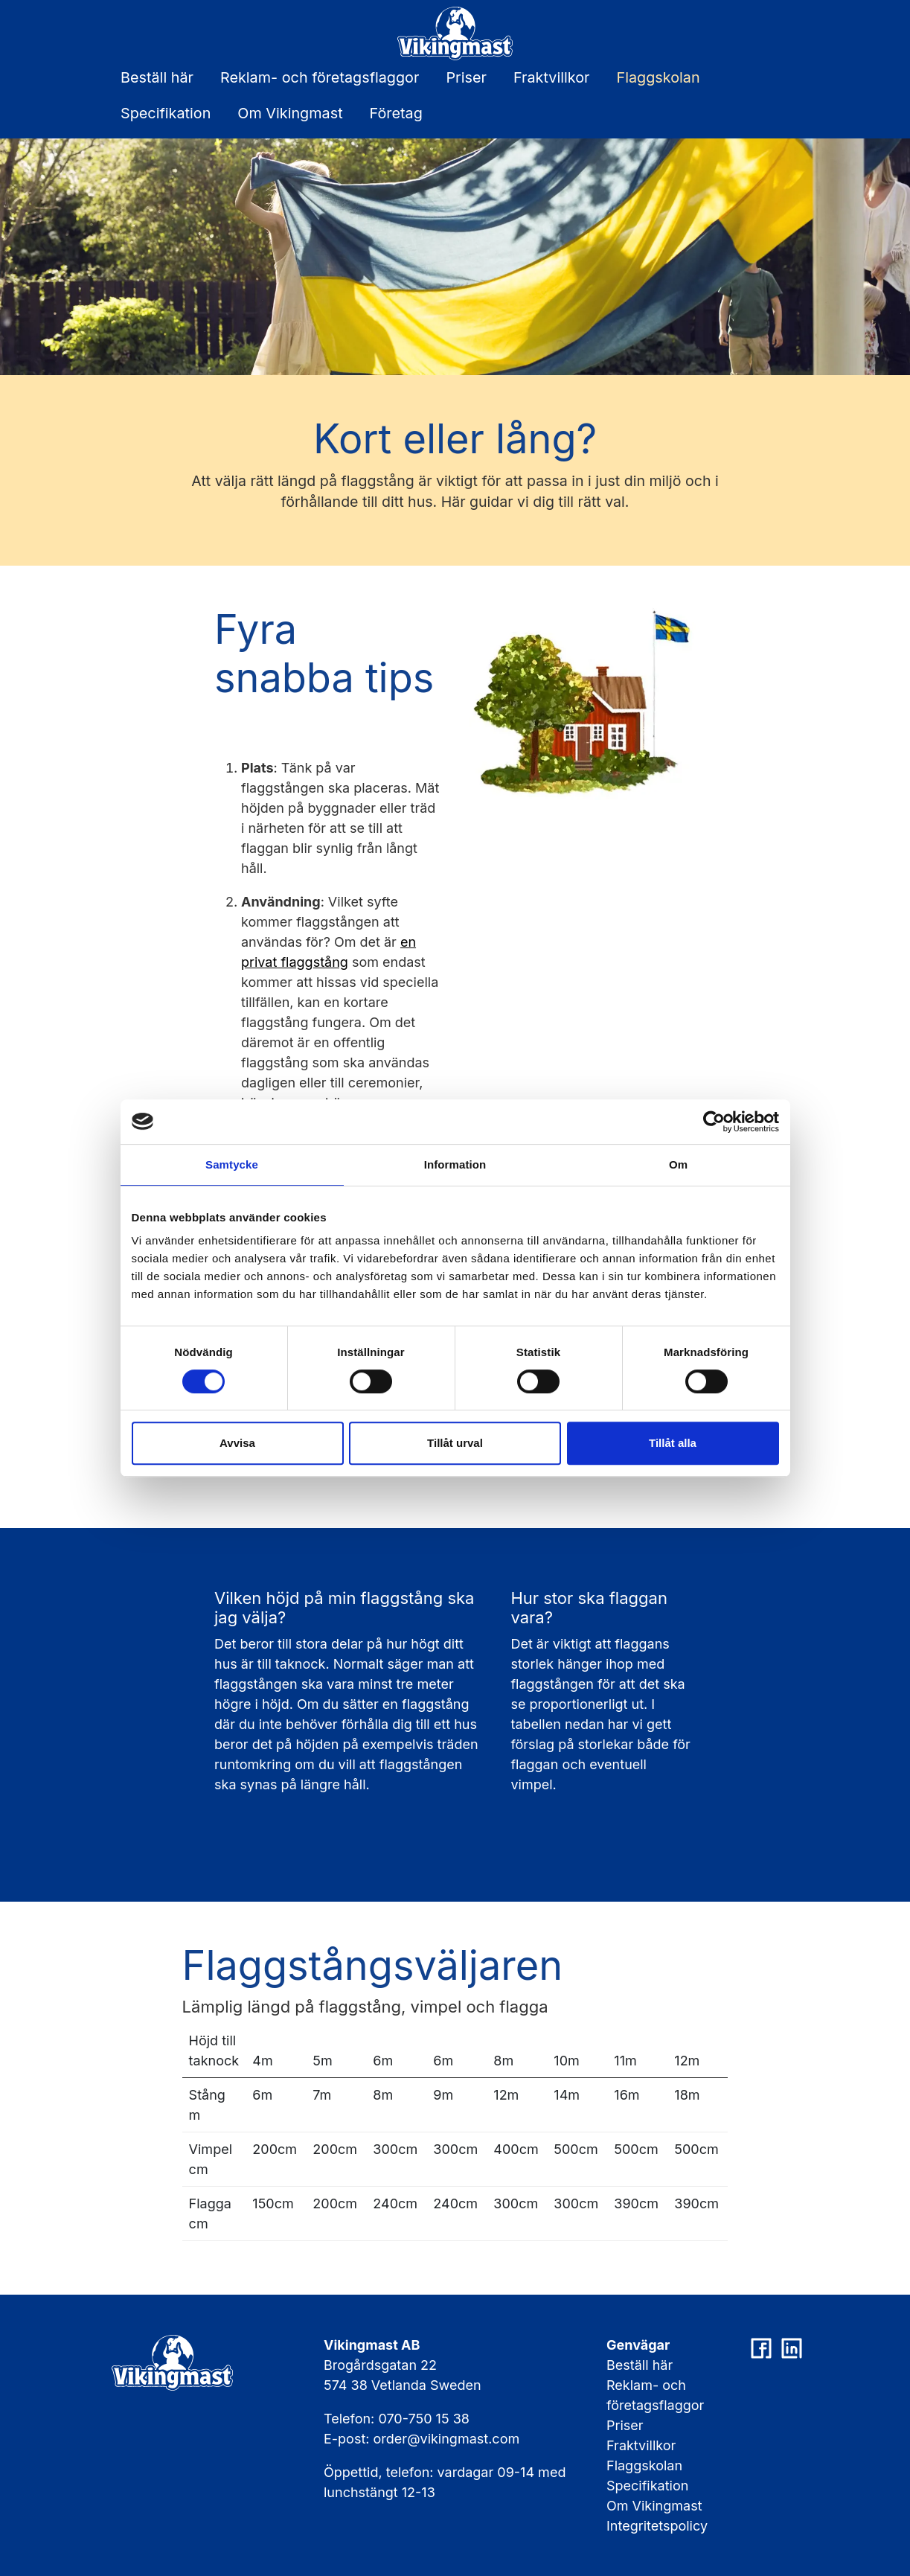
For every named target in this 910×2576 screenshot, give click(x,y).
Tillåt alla (672, 1442)
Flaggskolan (658, 77)
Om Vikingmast (289, 113)
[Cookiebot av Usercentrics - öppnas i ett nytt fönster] (714, 1121)
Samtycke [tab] (231, 1164)
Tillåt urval (455, 1442)
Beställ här (157, 77)
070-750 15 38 (424, 2418)
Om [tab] (678, 1164)
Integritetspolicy (657, 2526)
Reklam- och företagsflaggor (319, 77)
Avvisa (237, 1442)
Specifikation (166, 113)
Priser (466, 77)
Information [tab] (455, 1164)
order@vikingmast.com (447, 2438)
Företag (396, 113)
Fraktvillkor (551, 77)
